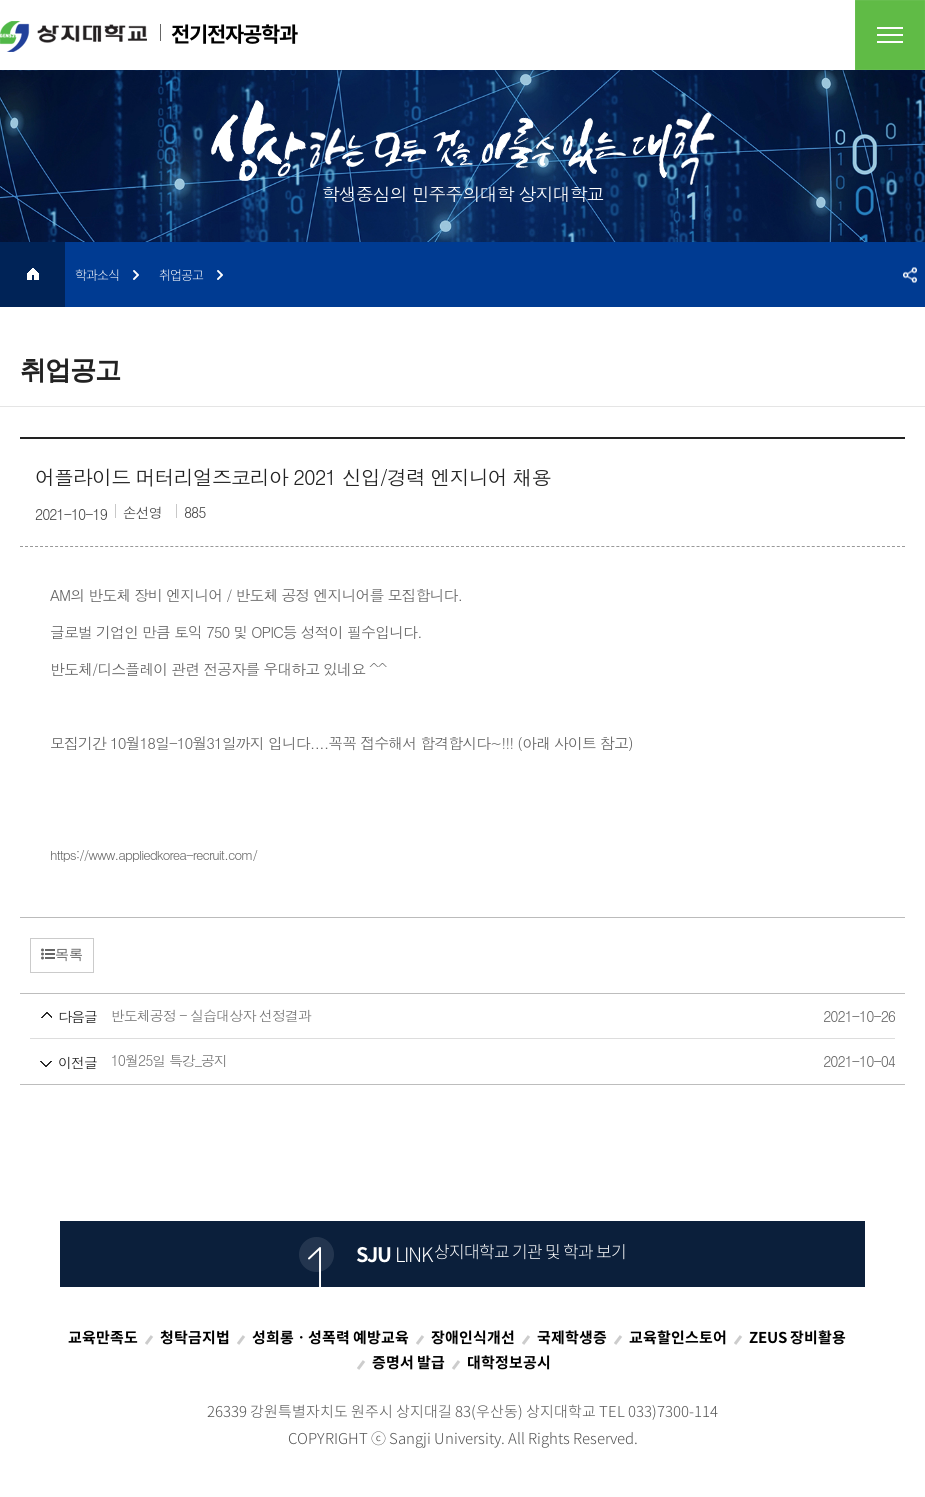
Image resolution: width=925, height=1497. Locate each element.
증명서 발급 (408, 1362)
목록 (62, 954)
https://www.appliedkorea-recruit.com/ (153, 854)
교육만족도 (103, 1337)
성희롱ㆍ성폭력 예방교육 (330, 1337)
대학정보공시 (509, 1362)
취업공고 (181, 274)
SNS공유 (910, 274)
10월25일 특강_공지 (425, 1061)
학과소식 (97, 274)
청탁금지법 (195, 1337)
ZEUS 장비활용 (797, 1337)
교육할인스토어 (678, 1337)
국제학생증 (572, 1337)
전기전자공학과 (148, 35)
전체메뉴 (890, 35)
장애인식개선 (473, 1337)
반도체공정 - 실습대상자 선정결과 (425, 1016)
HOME (32, 274)
